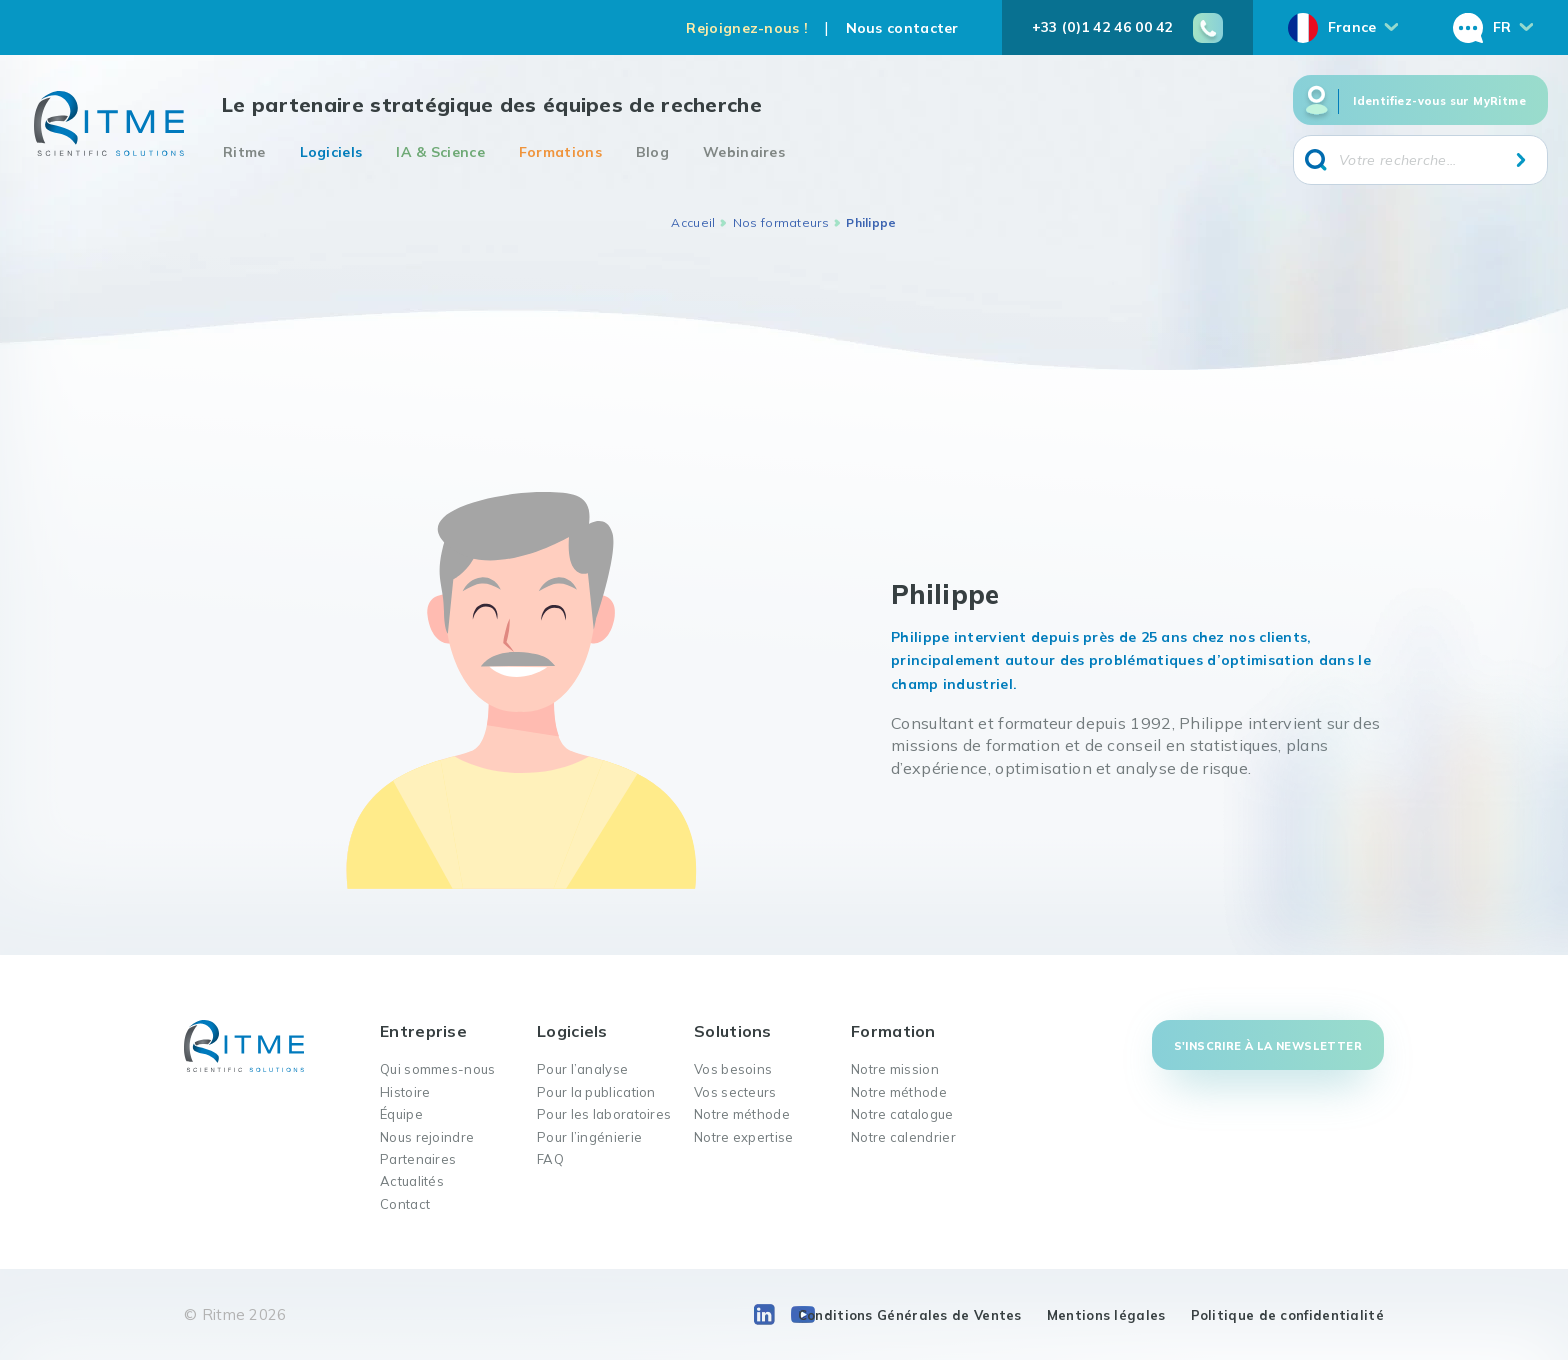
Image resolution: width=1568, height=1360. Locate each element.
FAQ (550, 1159)
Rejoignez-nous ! (747, 28)
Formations (560, 152)
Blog (652, 152)
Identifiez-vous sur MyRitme (1439, 101)
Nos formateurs (781, 222)
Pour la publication (596, 1092)
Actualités (412, 1181)
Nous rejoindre (427, 1137)
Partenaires (418, 1159)
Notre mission (895, 1069)
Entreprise (423, 1031)
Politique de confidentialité (1287, 1315)
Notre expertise (744, 1137)
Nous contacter (902, 28)
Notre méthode (742, 1114)
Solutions (733, 1031)
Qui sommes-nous (438, 1069)
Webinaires (744, 152)
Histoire (405, 1092)
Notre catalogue (902, 1114)
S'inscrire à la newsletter (1268, 1046)
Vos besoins (733, 1069)
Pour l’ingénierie (589, 1137)
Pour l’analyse (582, 1069)
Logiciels (331, 152)
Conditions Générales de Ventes (910, 1315)
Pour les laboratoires (604, 1114)
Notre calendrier (903, 1137)
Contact (405, 1204)
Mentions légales (1106, 1315)
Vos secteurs (735, 1092)
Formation (893, 1031)
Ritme (244, 152)
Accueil (693, 222)
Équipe (401, 1114)
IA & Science (440, 152)
